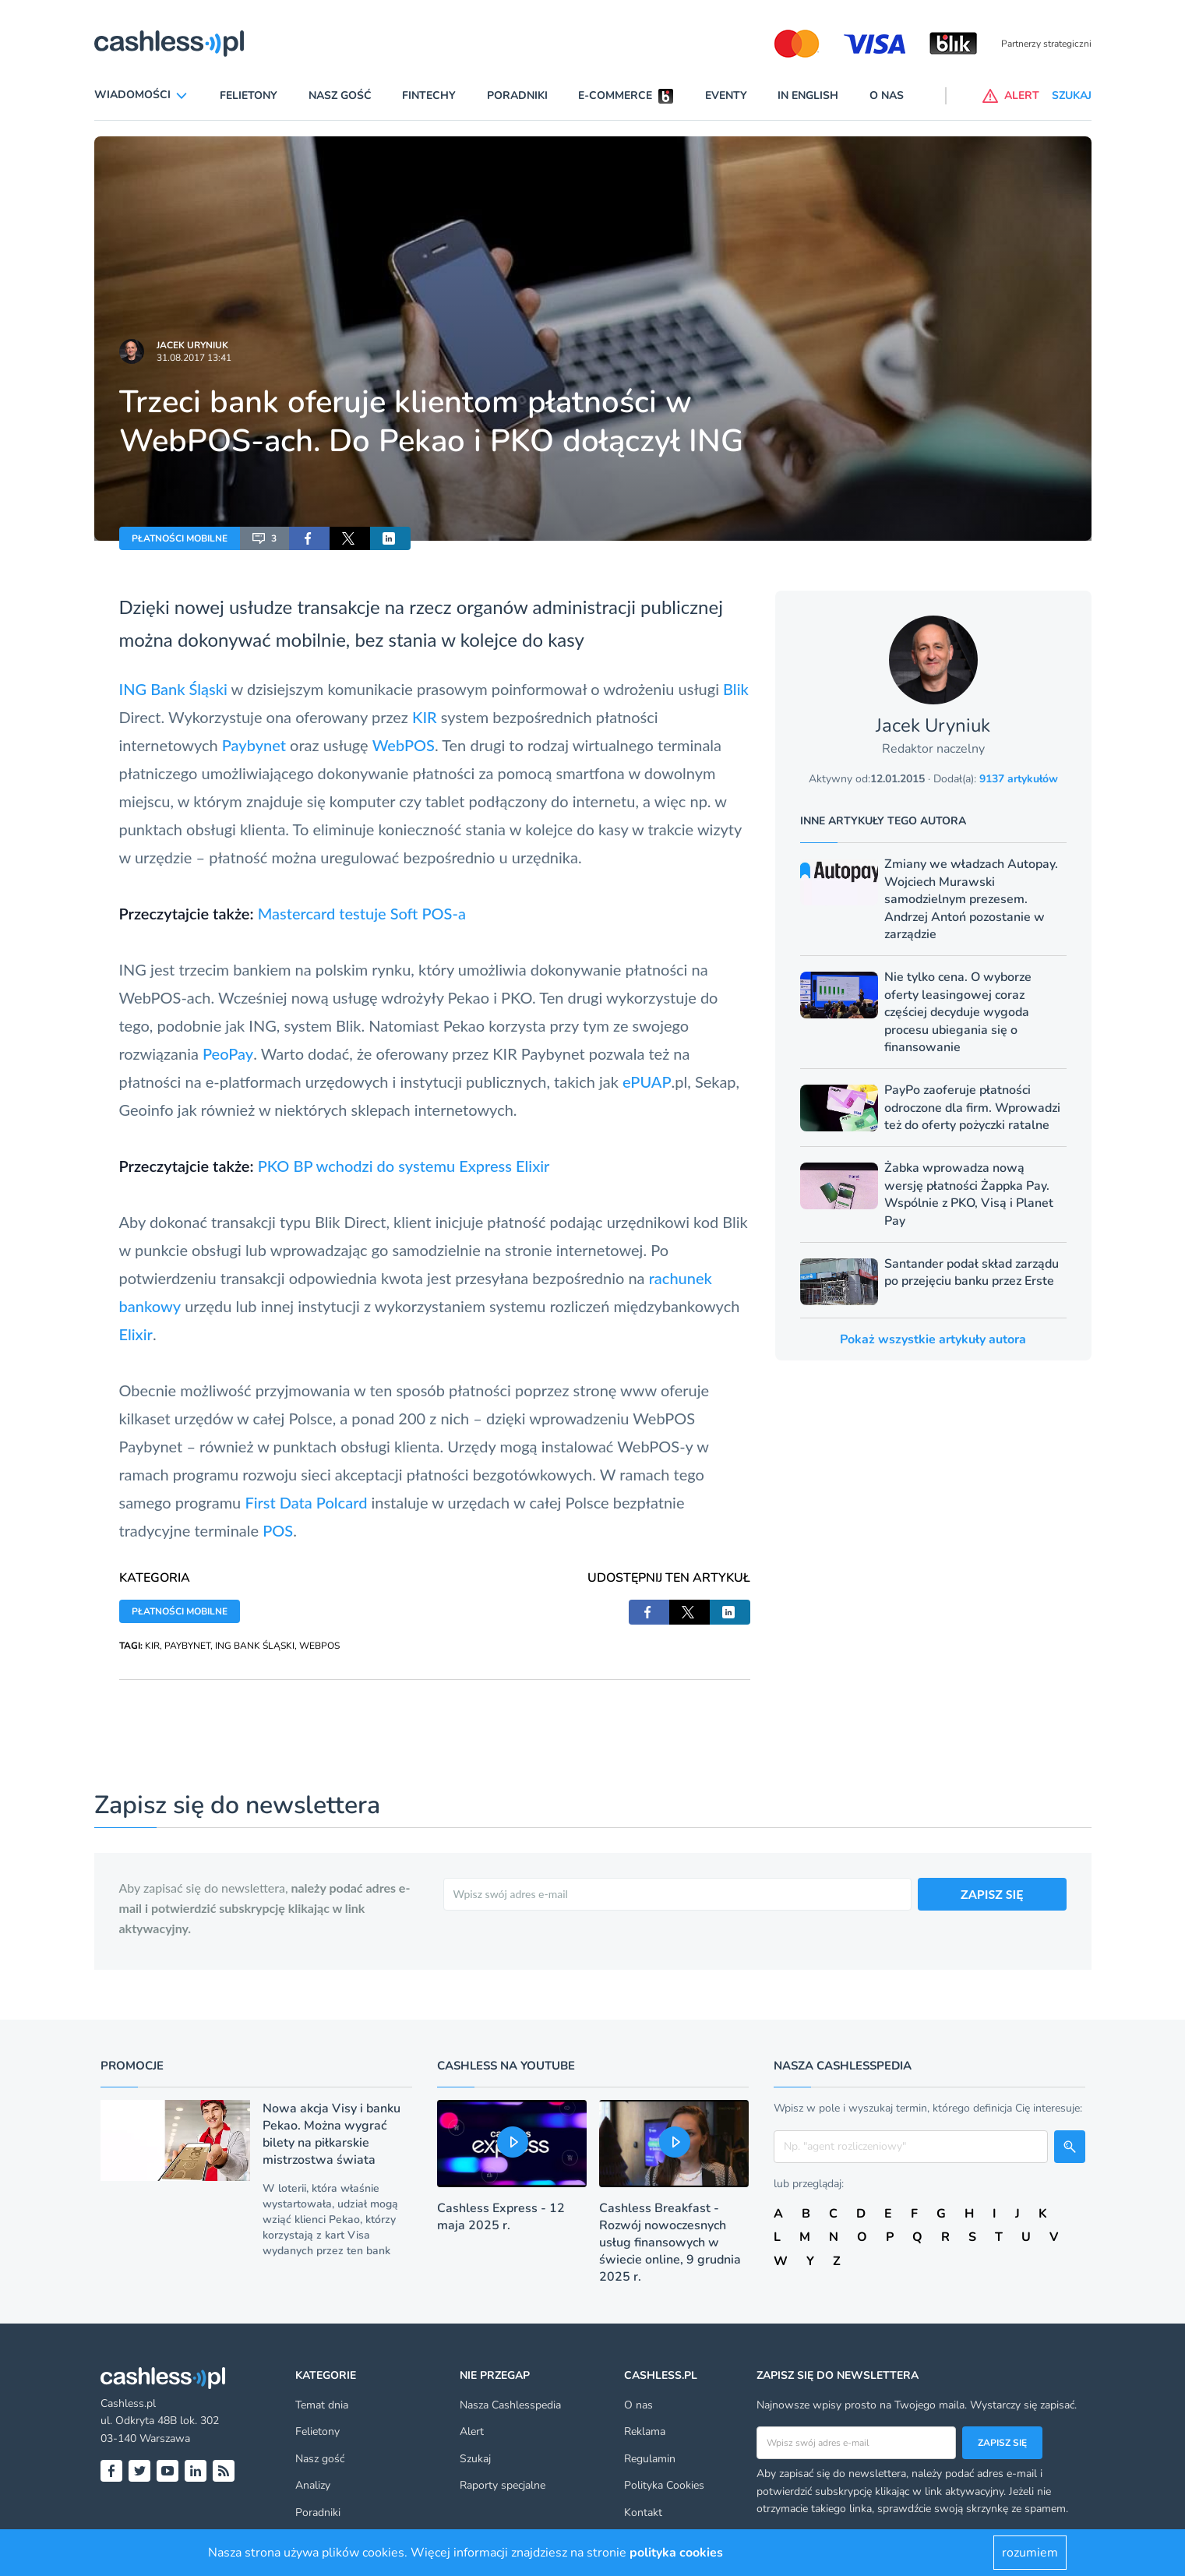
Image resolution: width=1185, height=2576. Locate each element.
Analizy (312, 2485)
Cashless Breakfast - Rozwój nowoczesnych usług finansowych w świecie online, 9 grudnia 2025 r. (670, 2242)
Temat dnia (321, 2405)
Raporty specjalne (502, 2485)
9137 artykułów (1018, 778)
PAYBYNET (187, 1645)
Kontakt (643, 2512)
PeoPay (228, 1053)
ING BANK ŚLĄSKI (254, 1645)
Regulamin (649, 2458)
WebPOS (403, 745)
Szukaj (475, 2458)
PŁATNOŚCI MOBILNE (179, 538)
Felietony (248, 95)
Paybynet (254, 745)
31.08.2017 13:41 (194, 357)
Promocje (132, 2065)
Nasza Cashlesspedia (510, 2405)
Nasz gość (340, 95)
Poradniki (517, 95)
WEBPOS (319, 1645)
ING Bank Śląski (173, 688)
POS (278, 1530)
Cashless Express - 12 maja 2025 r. (501, 2217)
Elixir (136, 1334)
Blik (736, 688)
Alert (472, 2431)
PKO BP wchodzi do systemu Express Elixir (404, 1165)
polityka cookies (676, 2552)
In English (808, 95)
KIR (424, 717)
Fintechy (429, 95)
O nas (886, 95)
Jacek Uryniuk (192, 345)
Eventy (726, 95)
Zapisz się (1002, 2443)
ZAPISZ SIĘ (992, 1893)
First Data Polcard (306, 1502)
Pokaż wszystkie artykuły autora (933, 1339)
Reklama (644, 2431)
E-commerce (615, 95)
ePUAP (647, 1081)
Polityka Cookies (664, 2485)
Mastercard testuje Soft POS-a (362, 913)
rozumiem (1030, 2552)
